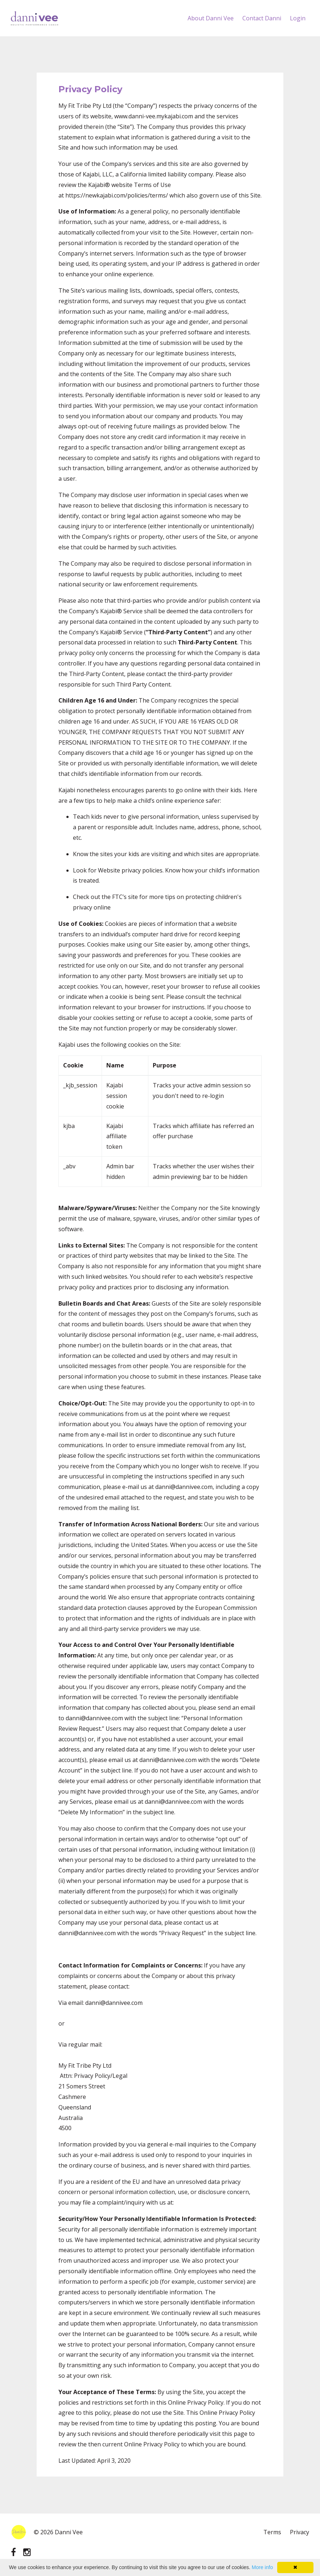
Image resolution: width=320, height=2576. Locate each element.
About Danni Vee (211, 18)
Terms (272, 2532)
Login (297, 18)
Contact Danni (261, 18)
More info (262, 2567)
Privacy (299, 2532)
